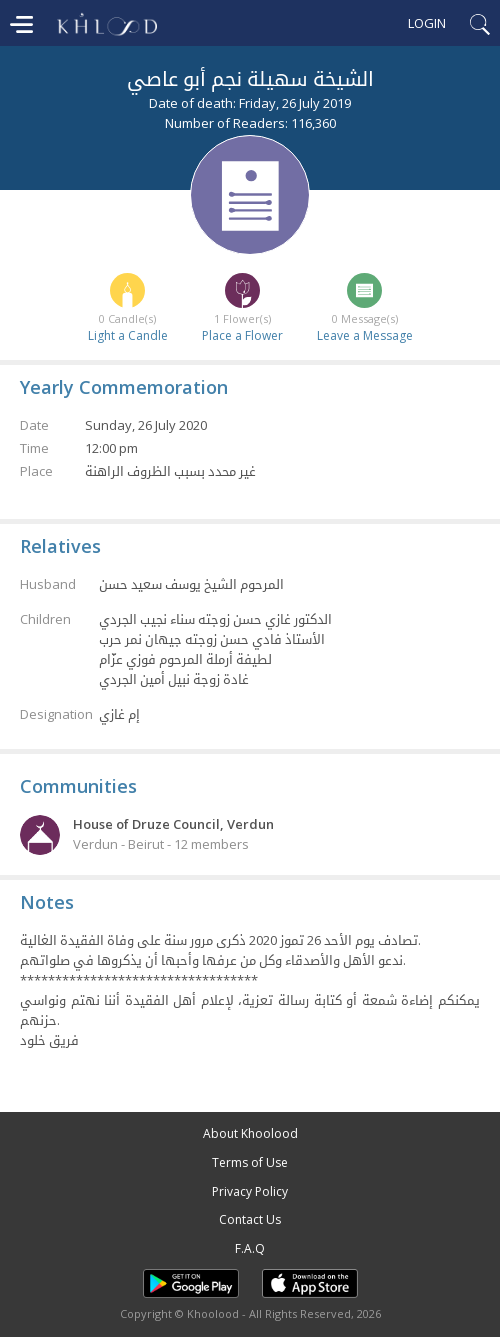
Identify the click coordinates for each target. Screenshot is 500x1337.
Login (427, 23)
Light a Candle (128, 335)
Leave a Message (365, 335)
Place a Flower (242, 335)
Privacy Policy (250, 1191)
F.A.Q (250, 1248)
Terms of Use (250, 1162)
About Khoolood (250, 1133)
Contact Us (250, 1219)
